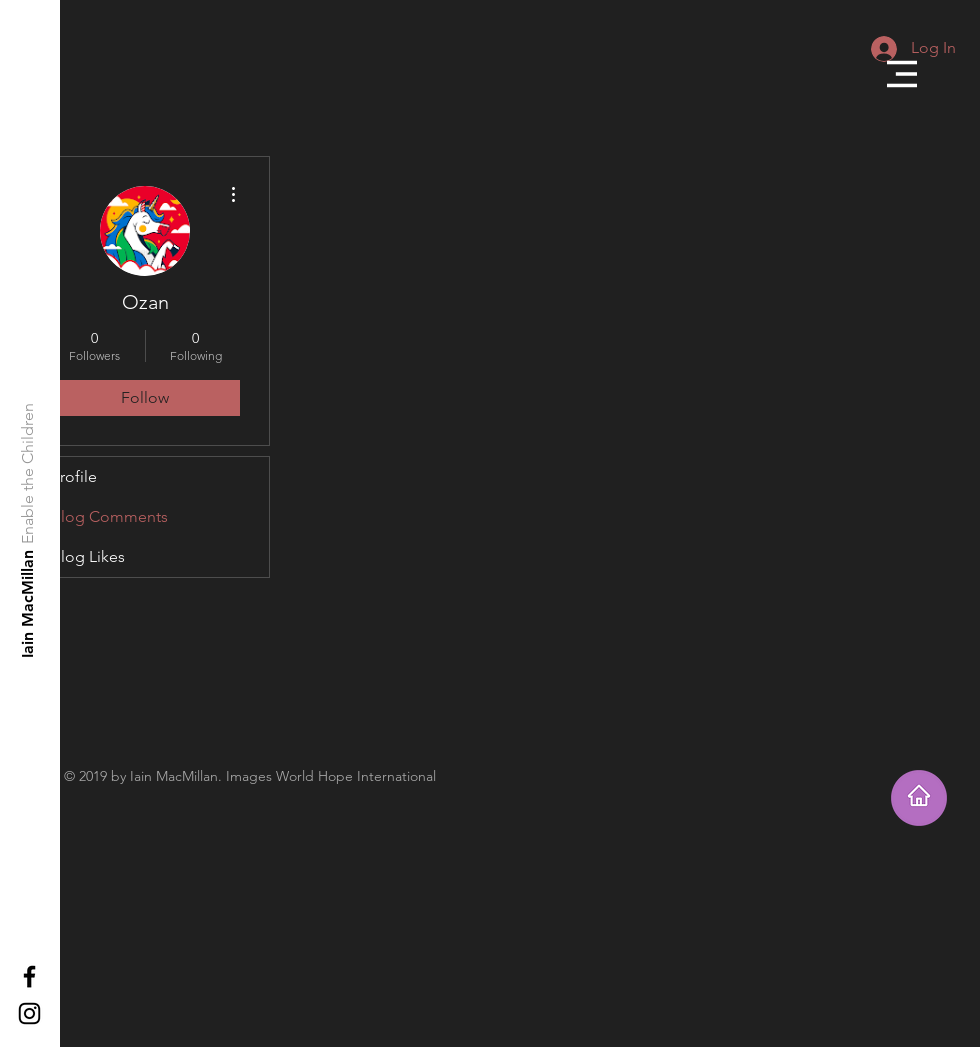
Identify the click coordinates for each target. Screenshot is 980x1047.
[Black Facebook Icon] (29, 976)
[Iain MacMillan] (28, 603)
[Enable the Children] (28, 473)
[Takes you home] (919, 798)
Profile (74, 476)
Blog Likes (88, 556)
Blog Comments (109, 516)
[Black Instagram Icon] (29, 1013)
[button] (902, 74)
